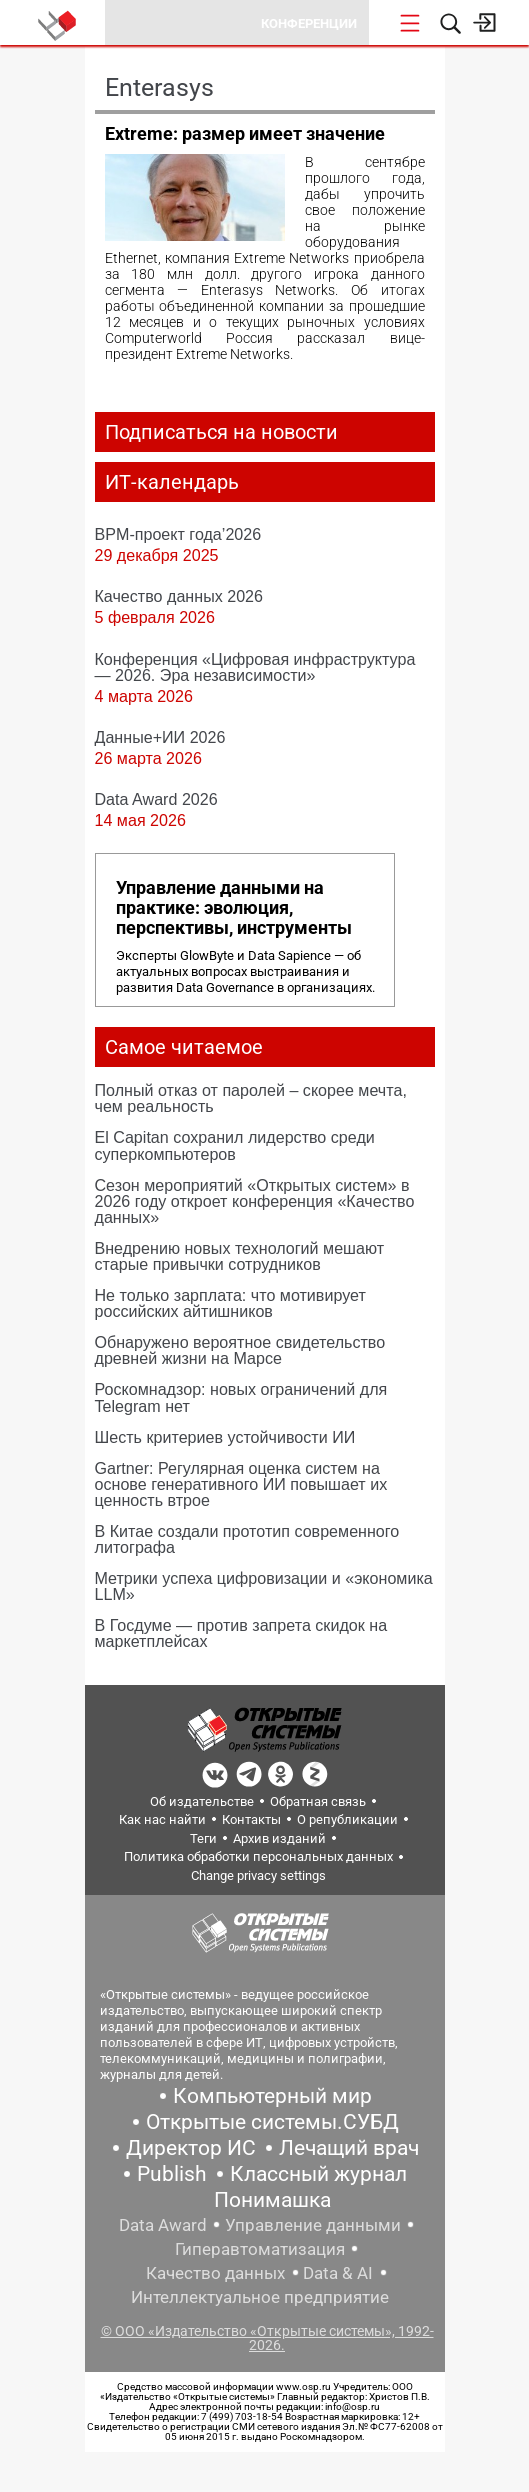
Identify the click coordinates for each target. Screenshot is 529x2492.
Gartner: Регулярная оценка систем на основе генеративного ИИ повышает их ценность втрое (241, 1484)
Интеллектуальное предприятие (260, 2297)
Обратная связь (318, 1801)
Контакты (251, 1819)
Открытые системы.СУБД (272, 2122)
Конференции (309, 23)
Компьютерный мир (272, 2096)
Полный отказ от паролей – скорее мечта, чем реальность (251, 1098)
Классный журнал (318, 2174)
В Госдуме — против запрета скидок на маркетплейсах (241, 1633)
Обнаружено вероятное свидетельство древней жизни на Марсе (240, 1350)
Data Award (163, 2225)
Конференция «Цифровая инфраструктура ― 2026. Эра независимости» (255, 667)
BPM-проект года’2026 (178, 534)
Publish (172, 2174)
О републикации (347, 1819)
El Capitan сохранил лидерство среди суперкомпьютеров (235, 1145)
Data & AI (338, 2273)
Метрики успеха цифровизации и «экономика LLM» (264, 1586)
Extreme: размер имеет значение (245, 133)
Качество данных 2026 (179, 596)
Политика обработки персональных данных (258, 1856)
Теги (203, 1838)
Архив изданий (279, 1838)
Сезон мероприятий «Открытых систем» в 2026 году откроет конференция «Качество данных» (255, 1201)
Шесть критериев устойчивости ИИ (225, 1437)
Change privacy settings (258, 1875)
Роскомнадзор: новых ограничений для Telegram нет (241, 1397)
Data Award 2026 (156, 799)
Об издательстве (202, 1801)
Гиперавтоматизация (260, 2249)
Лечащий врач (349, 2148)
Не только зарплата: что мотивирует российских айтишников (230, 1303)
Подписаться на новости (221, 432)
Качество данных (215, 2273)
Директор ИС (191, 2148)
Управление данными (313, 2225)
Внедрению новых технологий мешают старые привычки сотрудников (240, 1256)
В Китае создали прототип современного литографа (247, 1539)
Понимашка (272, 2200)
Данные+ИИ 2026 (160, 737)
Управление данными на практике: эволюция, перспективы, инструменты (234, 908)
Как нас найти (162, 1819)
